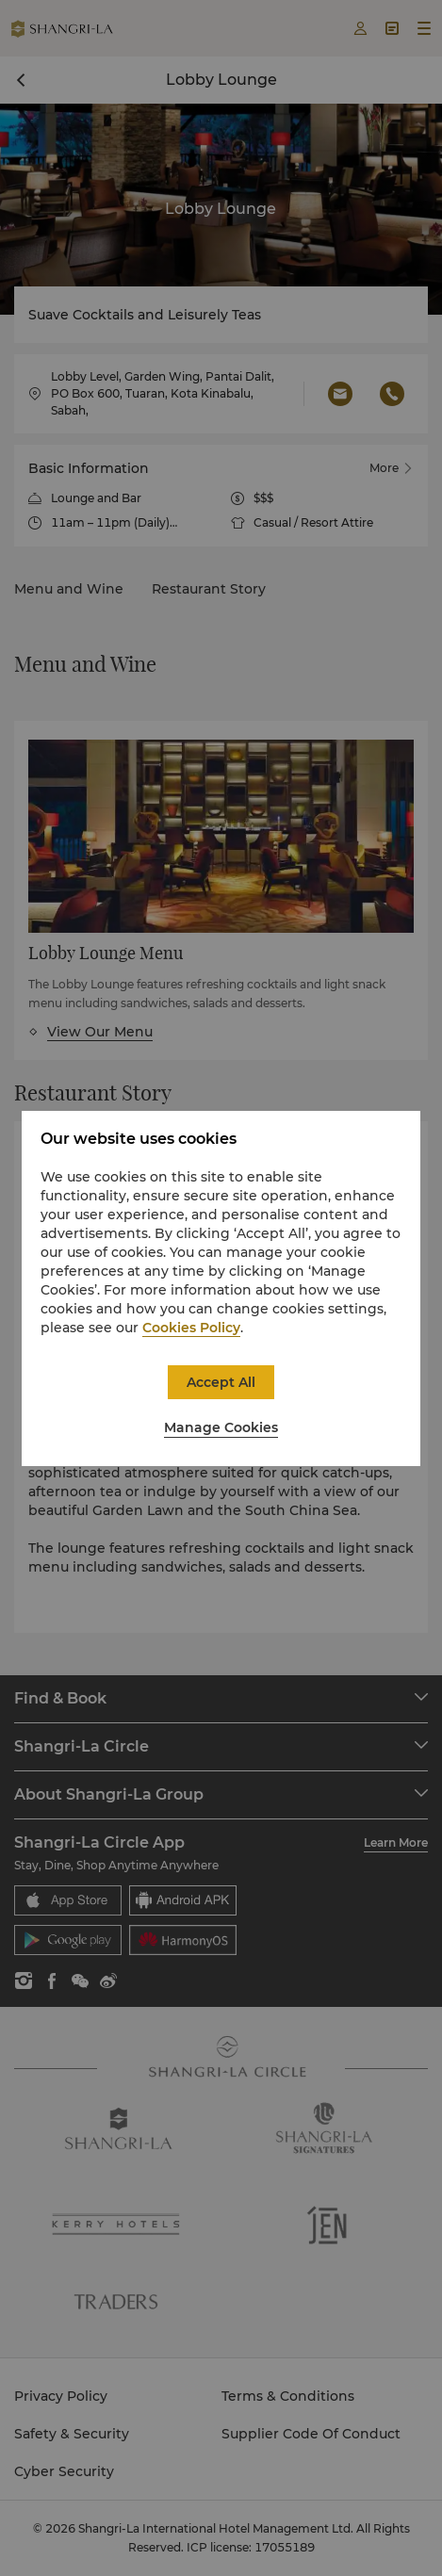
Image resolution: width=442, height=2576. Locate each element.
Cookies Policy (191, 1327)
